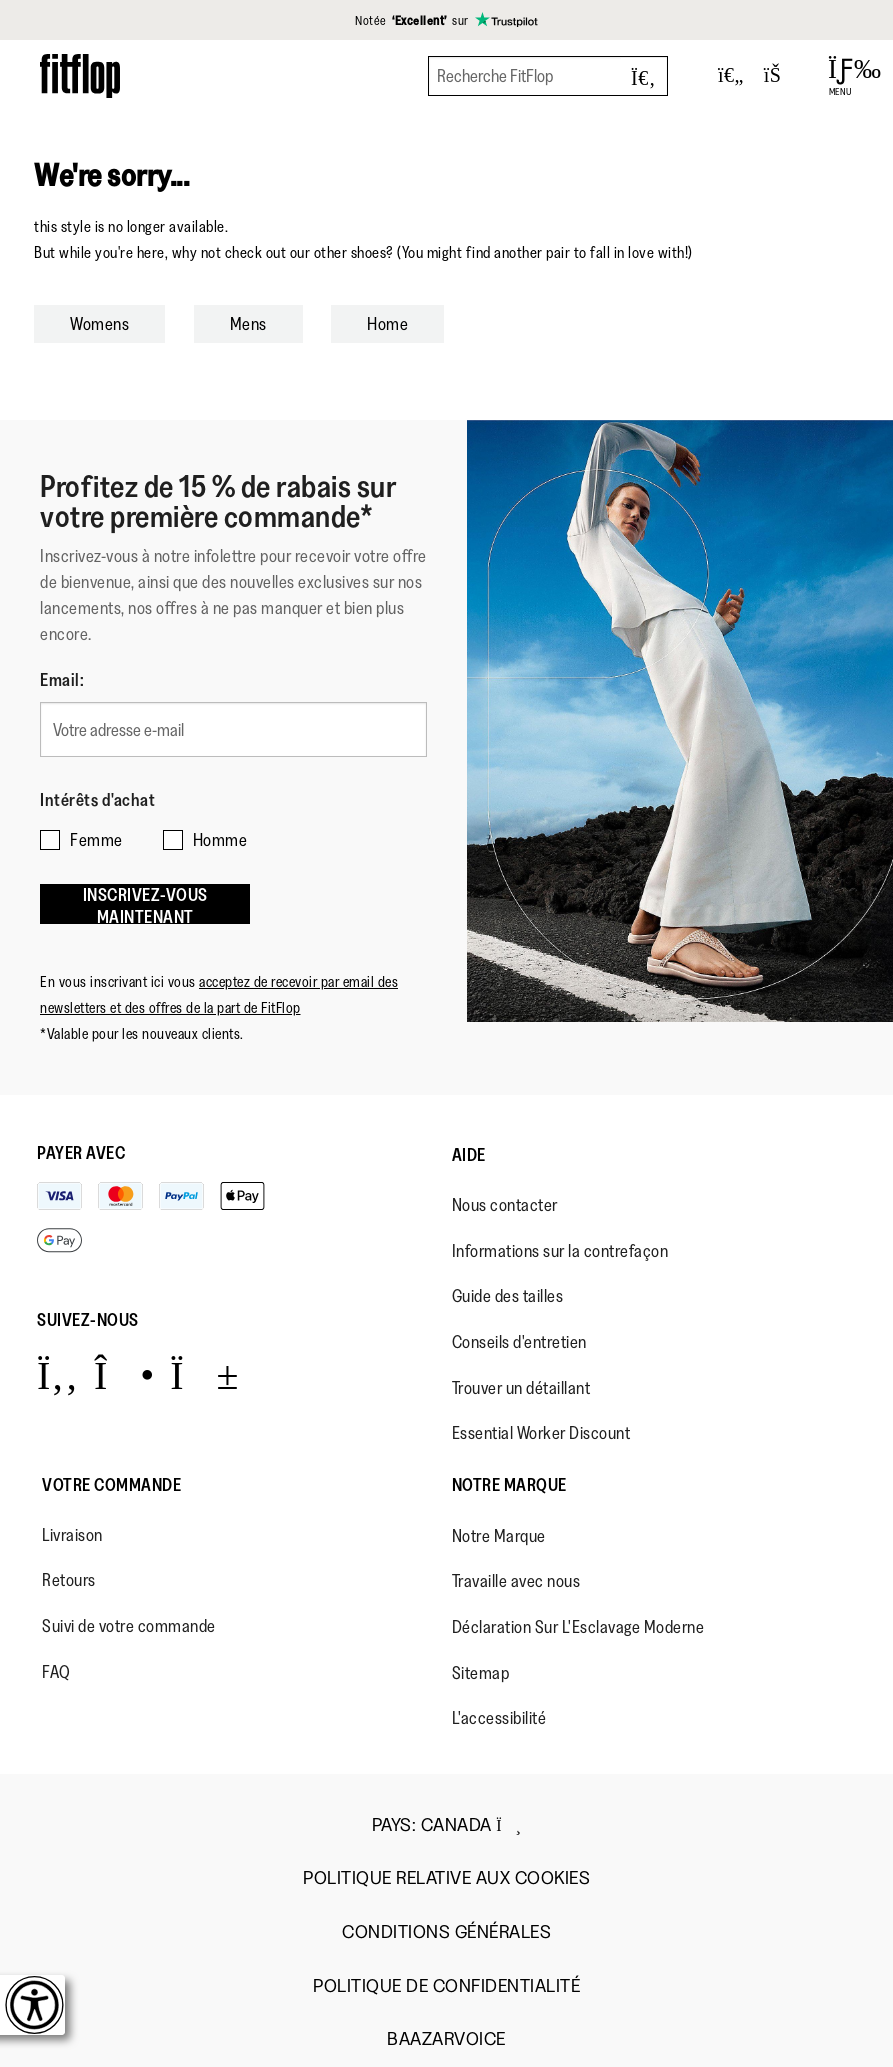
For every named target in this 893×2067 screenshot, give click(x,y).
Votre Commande (111, 1485)
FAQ (56, 1672)
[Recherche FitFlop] (548, 76)
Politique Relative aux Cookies (446, 1878)
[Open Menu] (840, 76)
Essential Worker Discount (541, 1433)
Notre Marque (509, 1485)
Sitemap (481, 1673)
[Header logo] (80, 75)
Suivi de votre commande (129, 1626)
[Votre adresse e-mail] (233, 729)
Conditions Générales (446, 1932)
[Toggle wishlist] (731, 76)
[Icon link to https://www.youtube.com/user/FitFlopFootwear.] (204, 1374)
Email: (62, 680)
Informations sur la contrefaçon (560, 1251)
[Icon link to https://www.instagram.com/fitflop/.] (124, 1374)
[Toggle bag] (781, 76)
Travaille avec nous (516, 1581)
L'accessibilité (499, 1718)
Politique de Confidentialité (446, 1986)
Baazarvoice (446, 2039)
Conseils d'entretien (519, 1342)
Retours (69, 1580)
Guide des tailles (508, 1296)
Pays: (447, 1825)
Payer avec (81, 1153)
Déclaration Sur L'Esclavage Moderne (578, 1627)
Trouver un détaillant (521, 1388)
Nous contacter (505, 1205)
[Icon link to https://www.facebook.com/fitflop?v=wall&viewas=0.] (57, 1374)
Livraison (72, 1535)
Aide (469, 1155)
